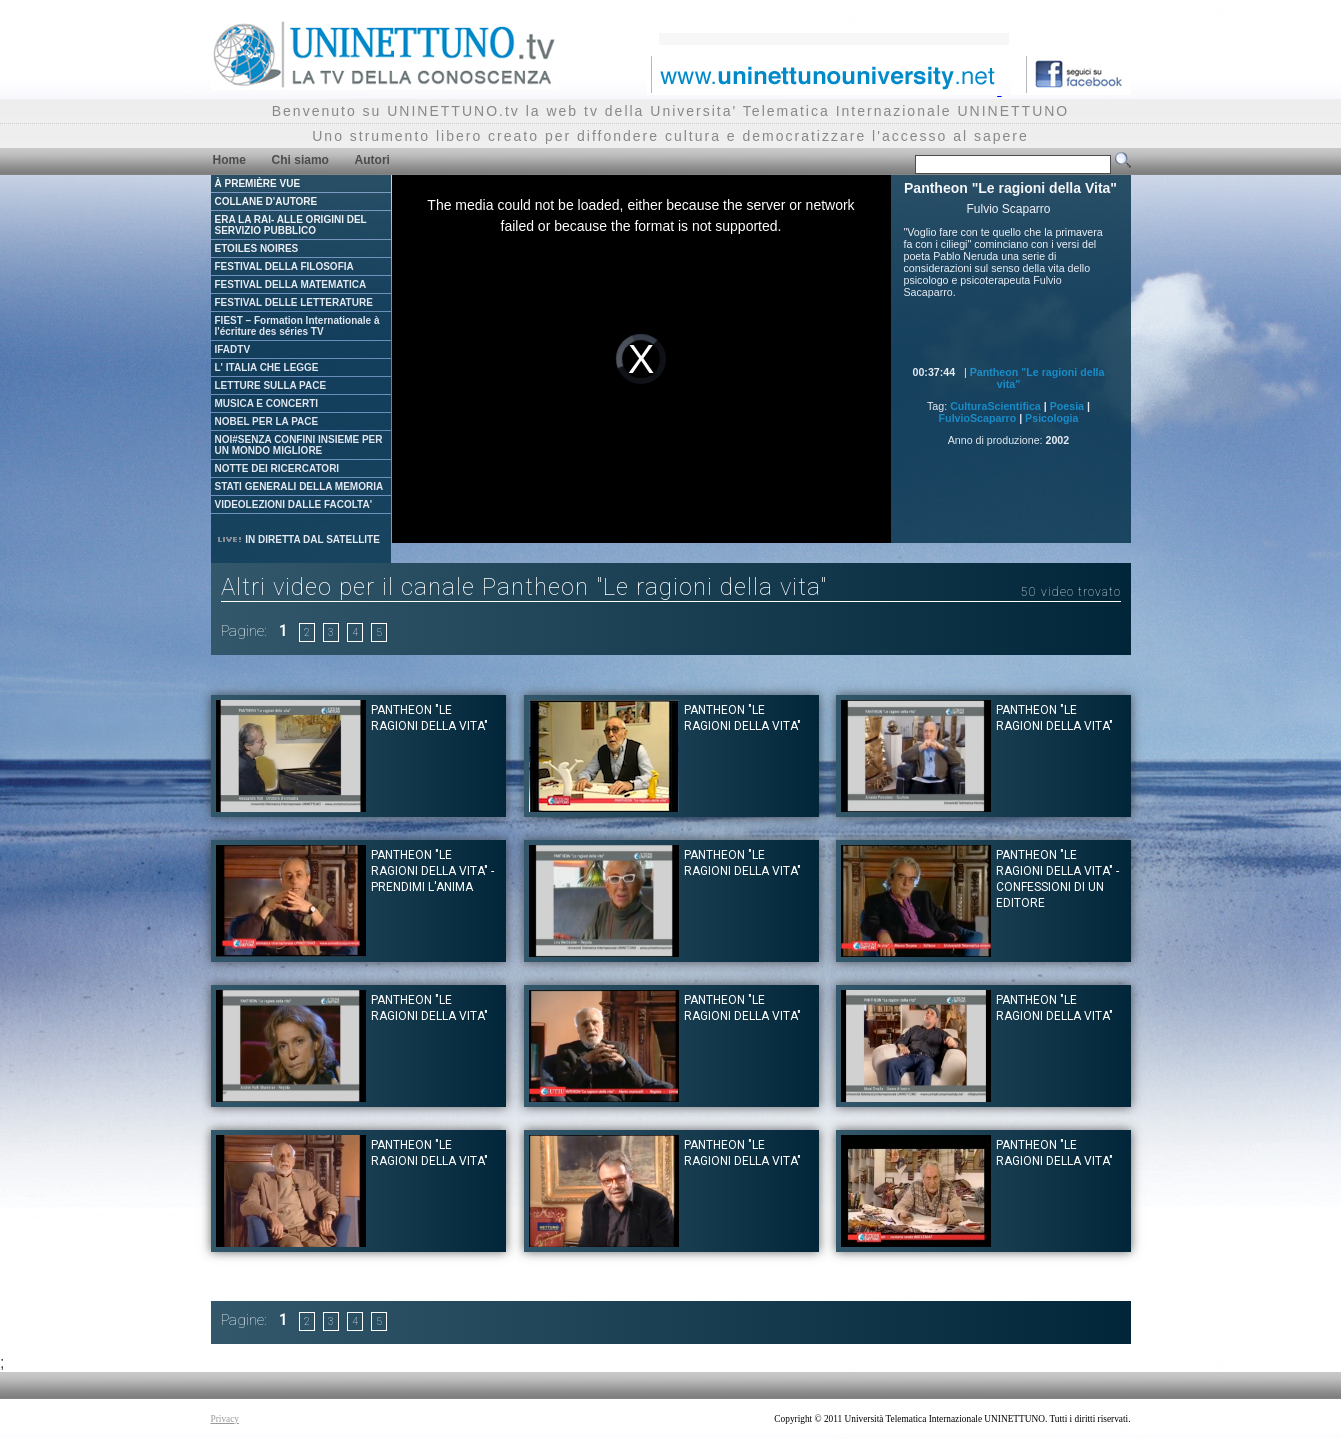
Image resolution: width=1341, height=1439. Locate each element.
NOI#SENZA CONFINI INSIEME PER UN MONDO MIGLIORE (299, 445)
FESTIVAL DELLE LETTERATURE (294, 302)
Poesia (1067, 406)
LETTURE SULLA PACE (271, 385)
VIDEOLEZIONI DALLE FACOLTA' (294, 504)
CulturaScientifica (995, 406)
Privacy (225, 1419)
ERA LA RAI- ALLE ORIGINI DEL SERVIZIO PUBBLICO (291, 225)
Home (229, 160)
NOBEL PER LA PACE (267, 421)
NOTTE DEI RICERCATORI (277, 468)
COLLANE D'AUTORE (266, 201)
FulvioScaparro (978, 418)
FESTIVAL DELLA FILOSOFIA (284, 266)
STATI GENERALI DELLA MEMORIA (299, 486)
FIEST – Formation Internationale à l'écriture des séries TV (297, 326)
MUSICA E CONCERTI (267, 403)
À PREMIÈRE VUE (258, 183)
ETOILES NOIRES (257, 248)
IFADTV (233, 349)
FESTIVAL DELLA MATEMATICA (291, 284)
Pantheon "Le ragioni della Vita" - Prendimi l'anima (432, 871)
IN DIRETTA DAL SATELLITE (298, 539)
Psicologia (1051, 418)
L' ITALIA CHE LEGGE (267, 367)
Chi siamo (300, 160)
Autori (372, 160)
